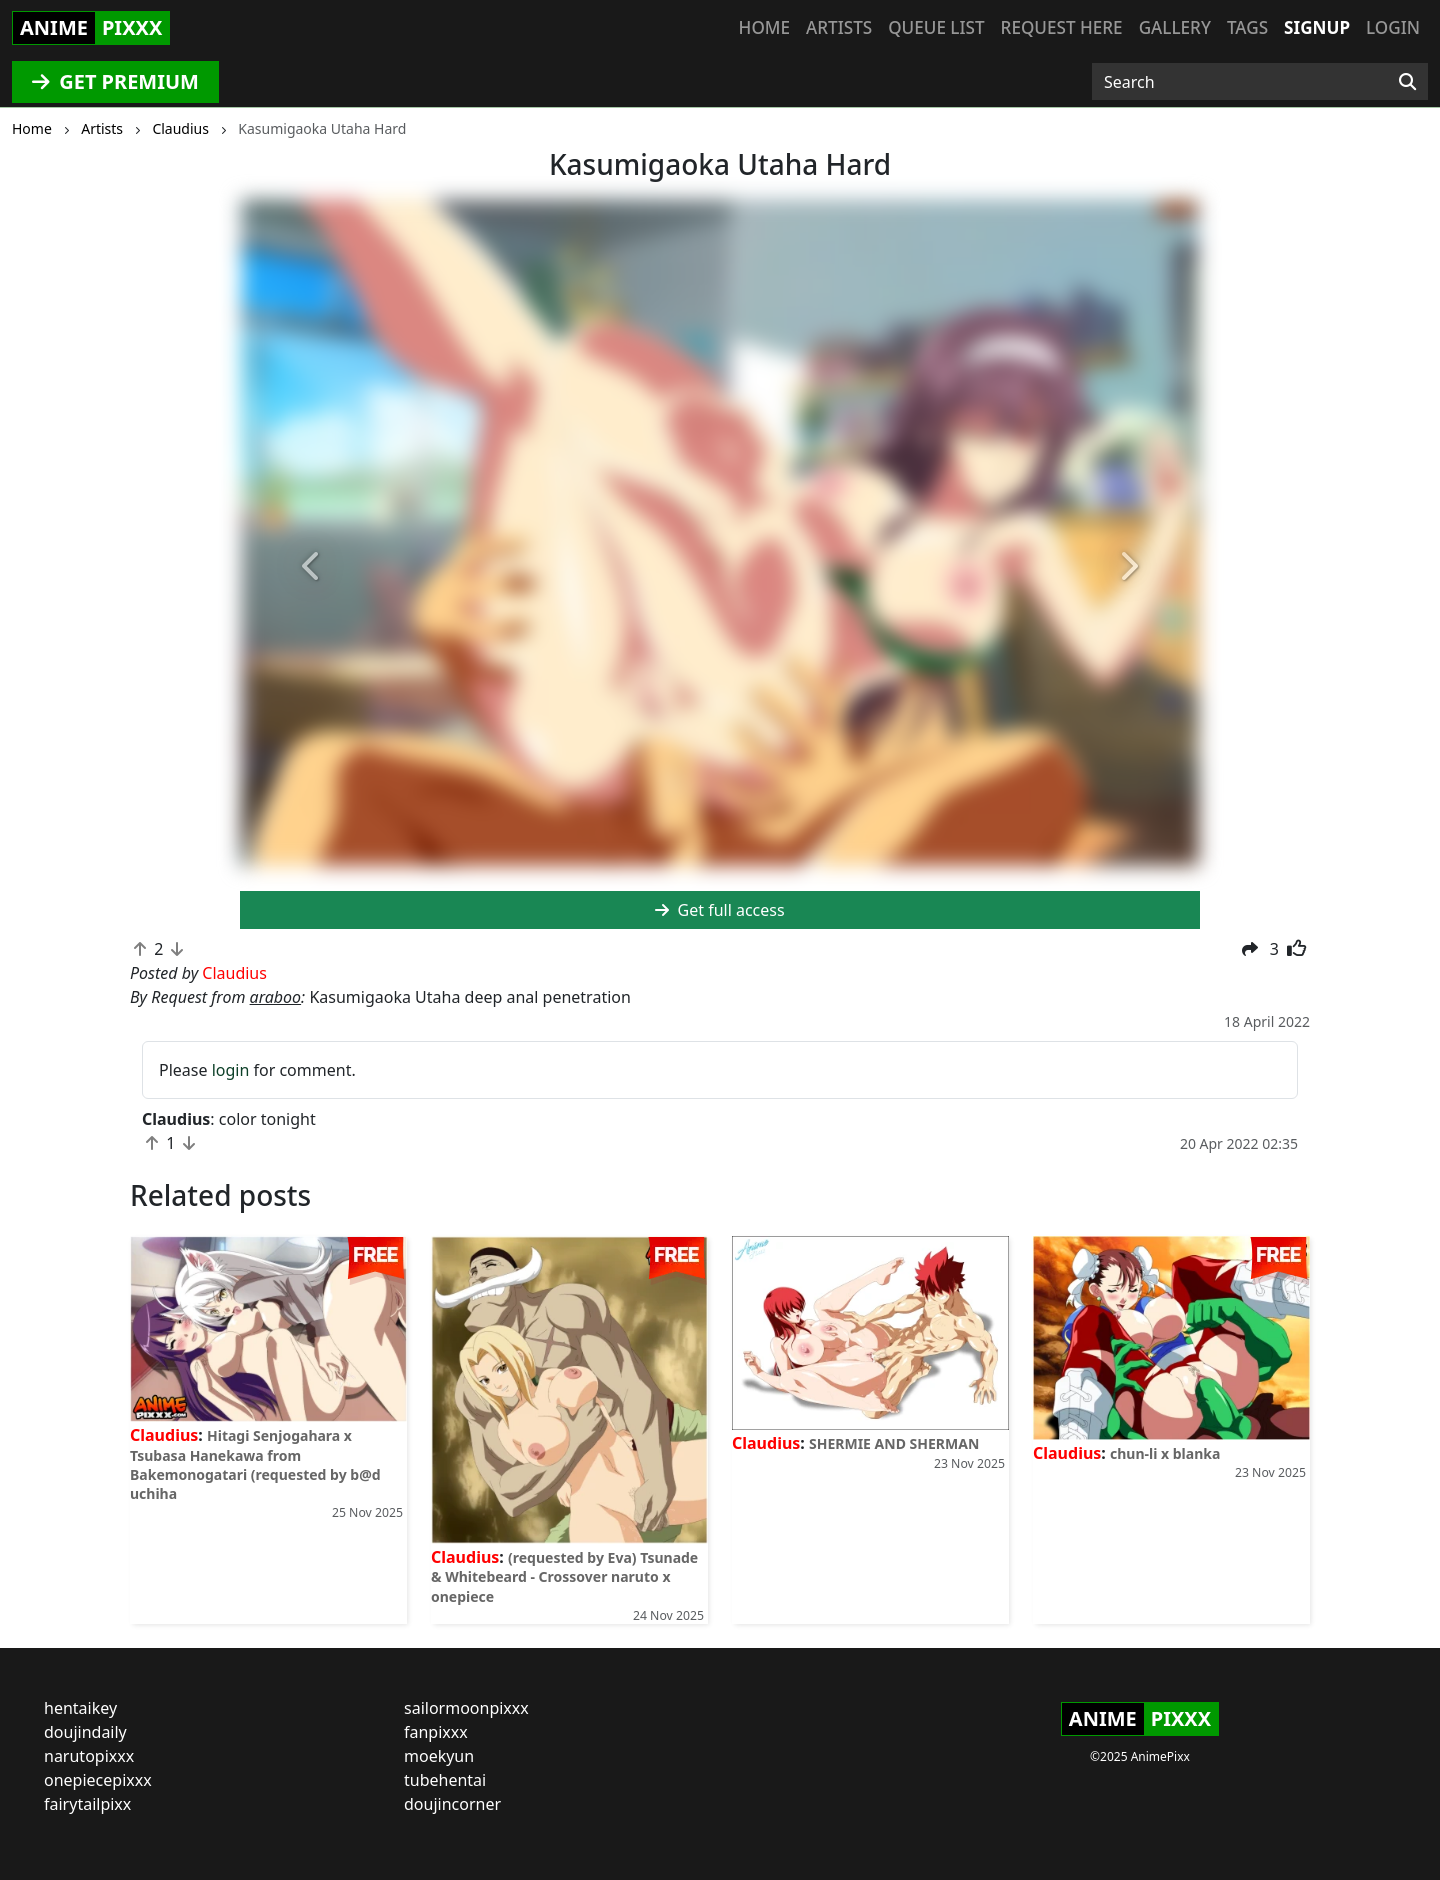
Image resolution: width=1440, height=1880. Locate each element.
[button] (312, 567)
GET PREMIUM (115, 81)
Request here (1062, 27)
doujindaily (85, 1732)
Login (1393, 27)
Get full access (719, 910)
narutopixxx (89, 1756)
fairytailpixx (87, 1804)
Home (764, 27)
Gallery (1175, 27)
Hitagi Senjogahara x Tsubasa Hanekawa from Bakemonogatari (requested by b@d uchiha (255, 1464)
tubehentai (445, 1780)
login (231, 1070)
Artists (839, 27)
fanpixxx (436, 1732)
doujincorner (452, 1804)
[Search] (1407, 82)
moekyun (439, 1756)
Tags (1247, 27)
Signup (1317, 27)
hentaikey (80, 1708)
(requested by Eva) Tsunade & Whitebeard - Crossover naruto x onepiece (564, 1576)
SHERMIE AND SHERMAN (894, 1443)
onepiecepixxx (98, 1780)
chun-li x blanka (1165, 1453)
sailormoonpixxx (466, 1708)
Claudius (164, 1435)
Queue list (936, 27)
